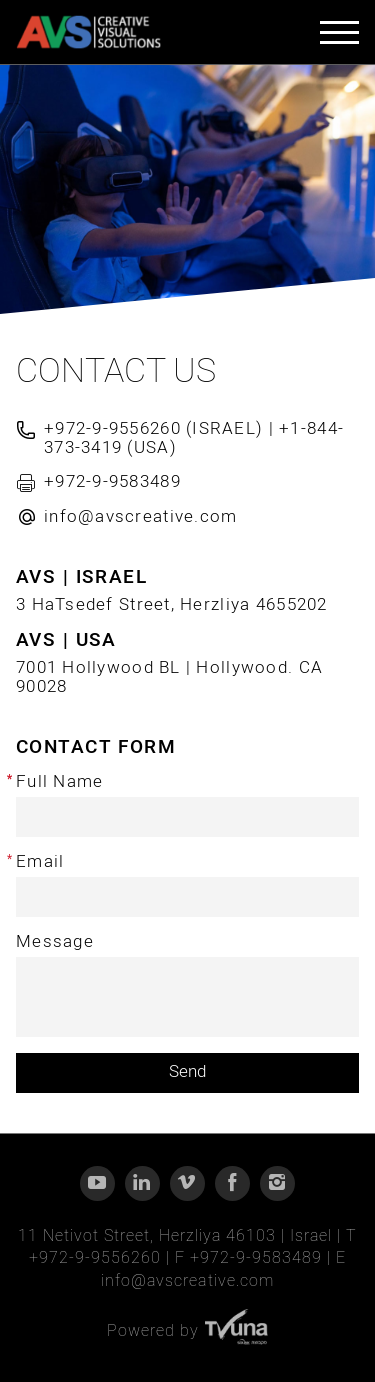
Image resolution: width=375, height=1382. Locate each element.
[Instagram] (277, 1183)
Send (187, 1071)
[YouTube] (97, 1183)
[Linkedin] (142, 1183)
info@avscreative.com (187, 1281)
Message (55, 942)
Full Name (59, 782)
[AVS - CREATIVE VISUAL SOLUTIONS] (88, 32)
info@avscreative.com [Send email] (141, 516)
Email (40, 862)
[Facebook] (232, 1183)
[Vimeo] (187, 1183)
